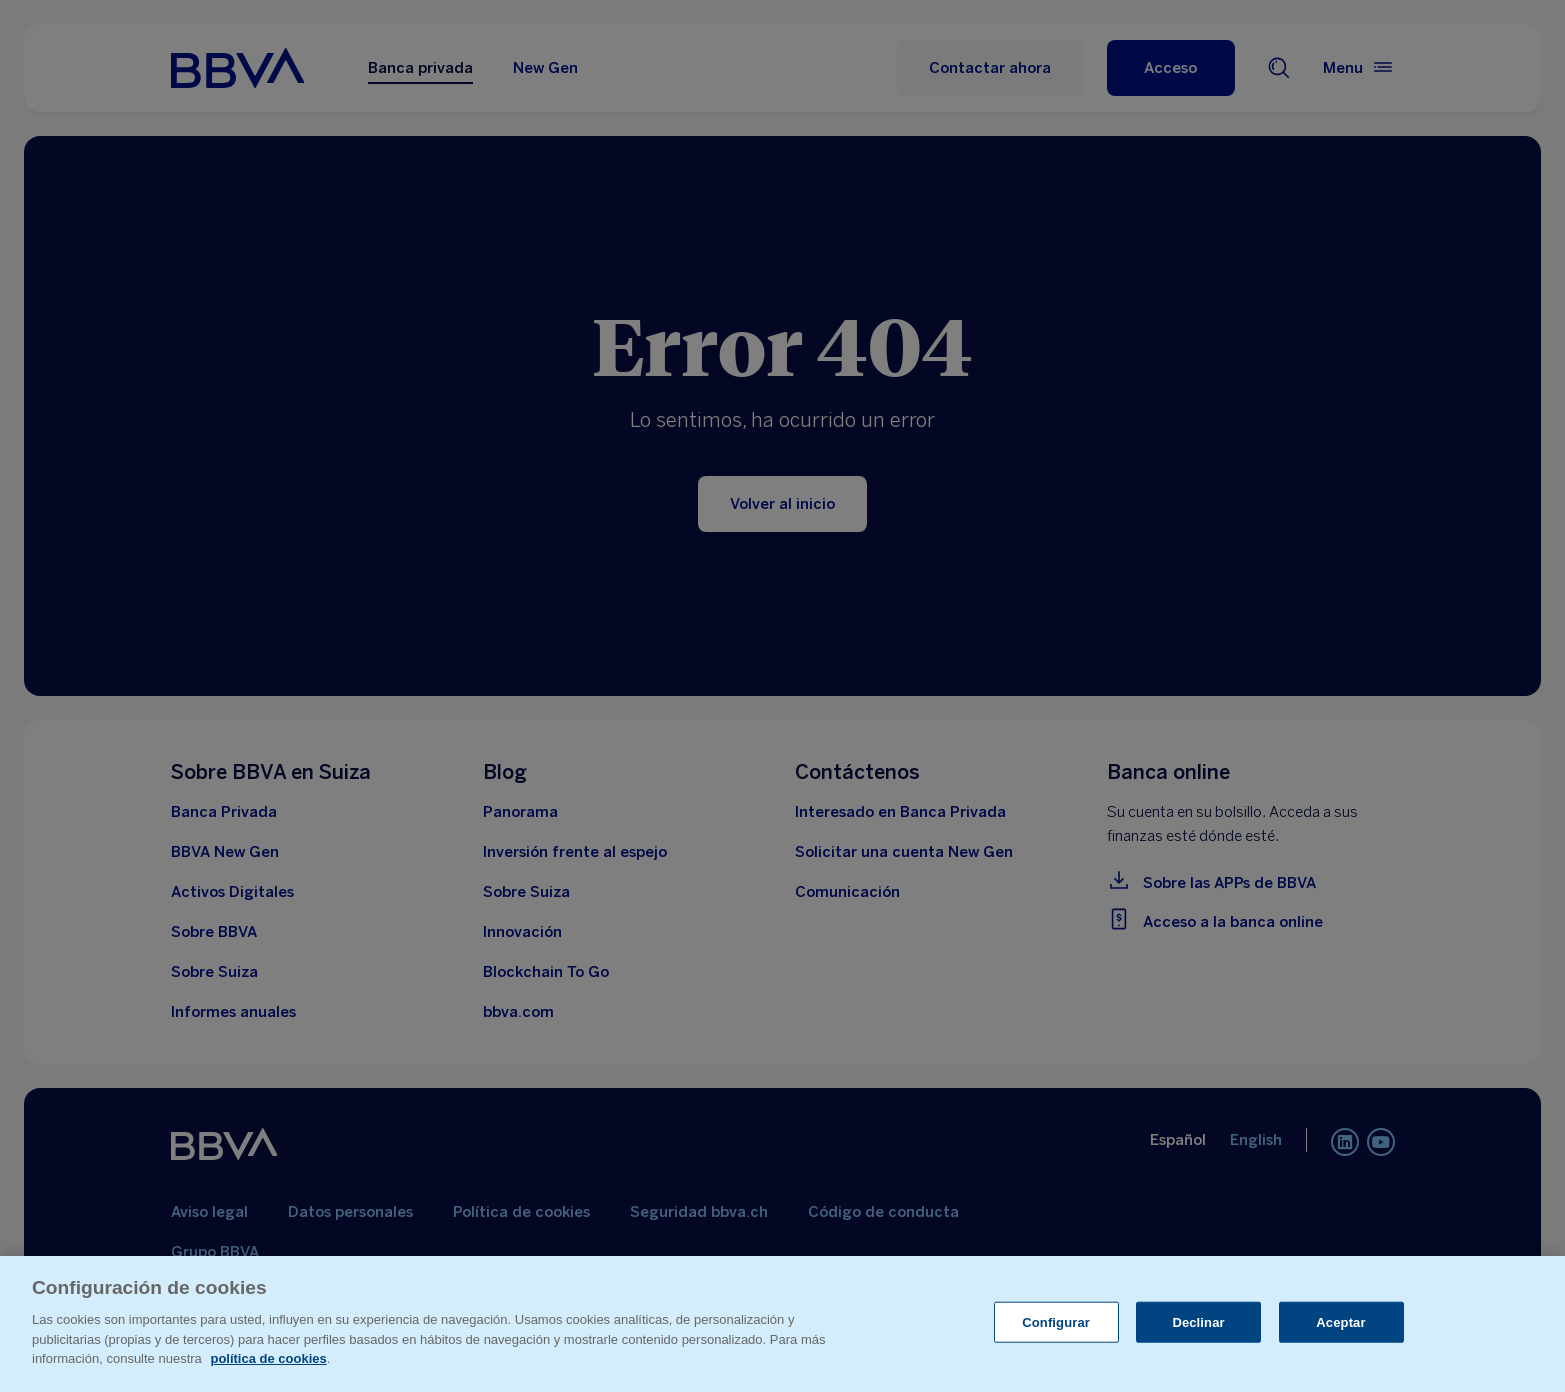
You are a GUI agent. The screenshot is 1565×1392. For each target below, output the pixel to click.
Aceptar (1340, 1321)
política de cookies (268, 1358)
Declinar (1198, 1321)
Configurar (1056, 1321)
